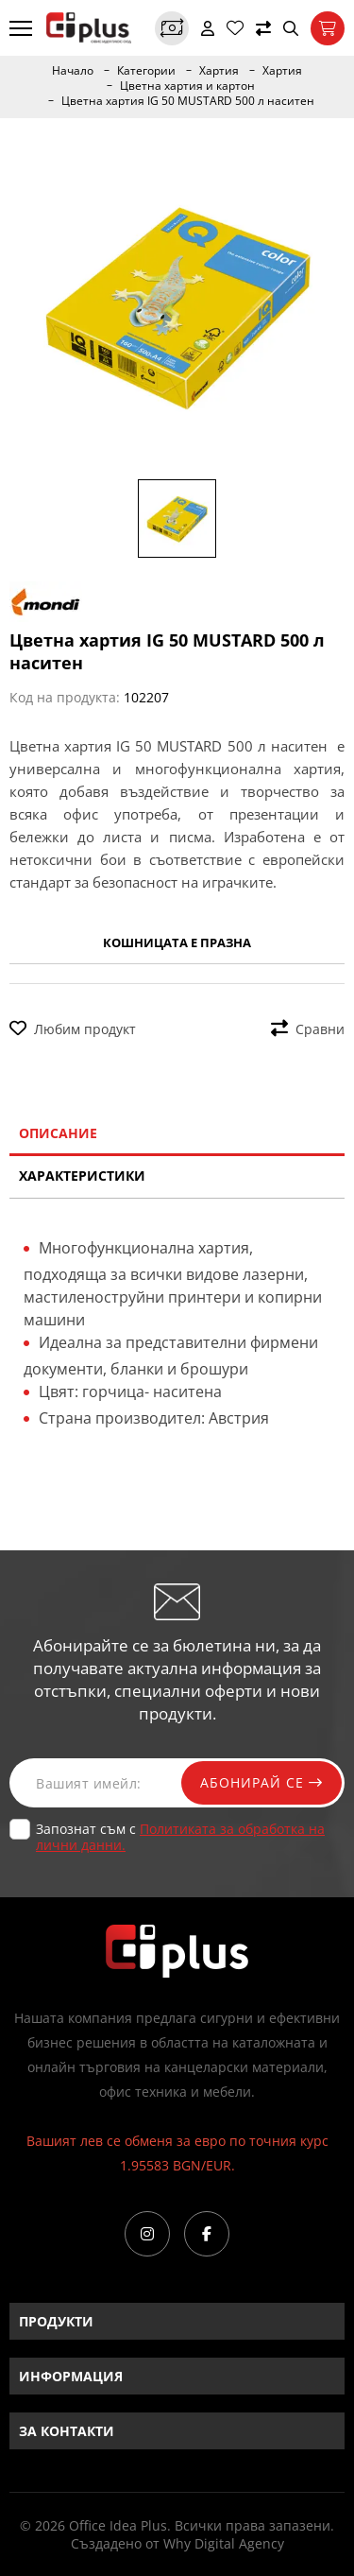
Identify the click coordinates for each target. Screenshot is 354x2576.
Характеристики (82, 1175)
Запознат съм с (180, 1837)
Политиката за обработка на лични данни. (180, 1837)
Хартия (219, 70)
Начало (72, 70)
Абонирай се (261, 1782)
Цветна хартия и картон (187, 86)
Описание (58, 1133)
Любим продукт (72, 1029)
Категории (146, 70)
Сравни (308, 1029)
